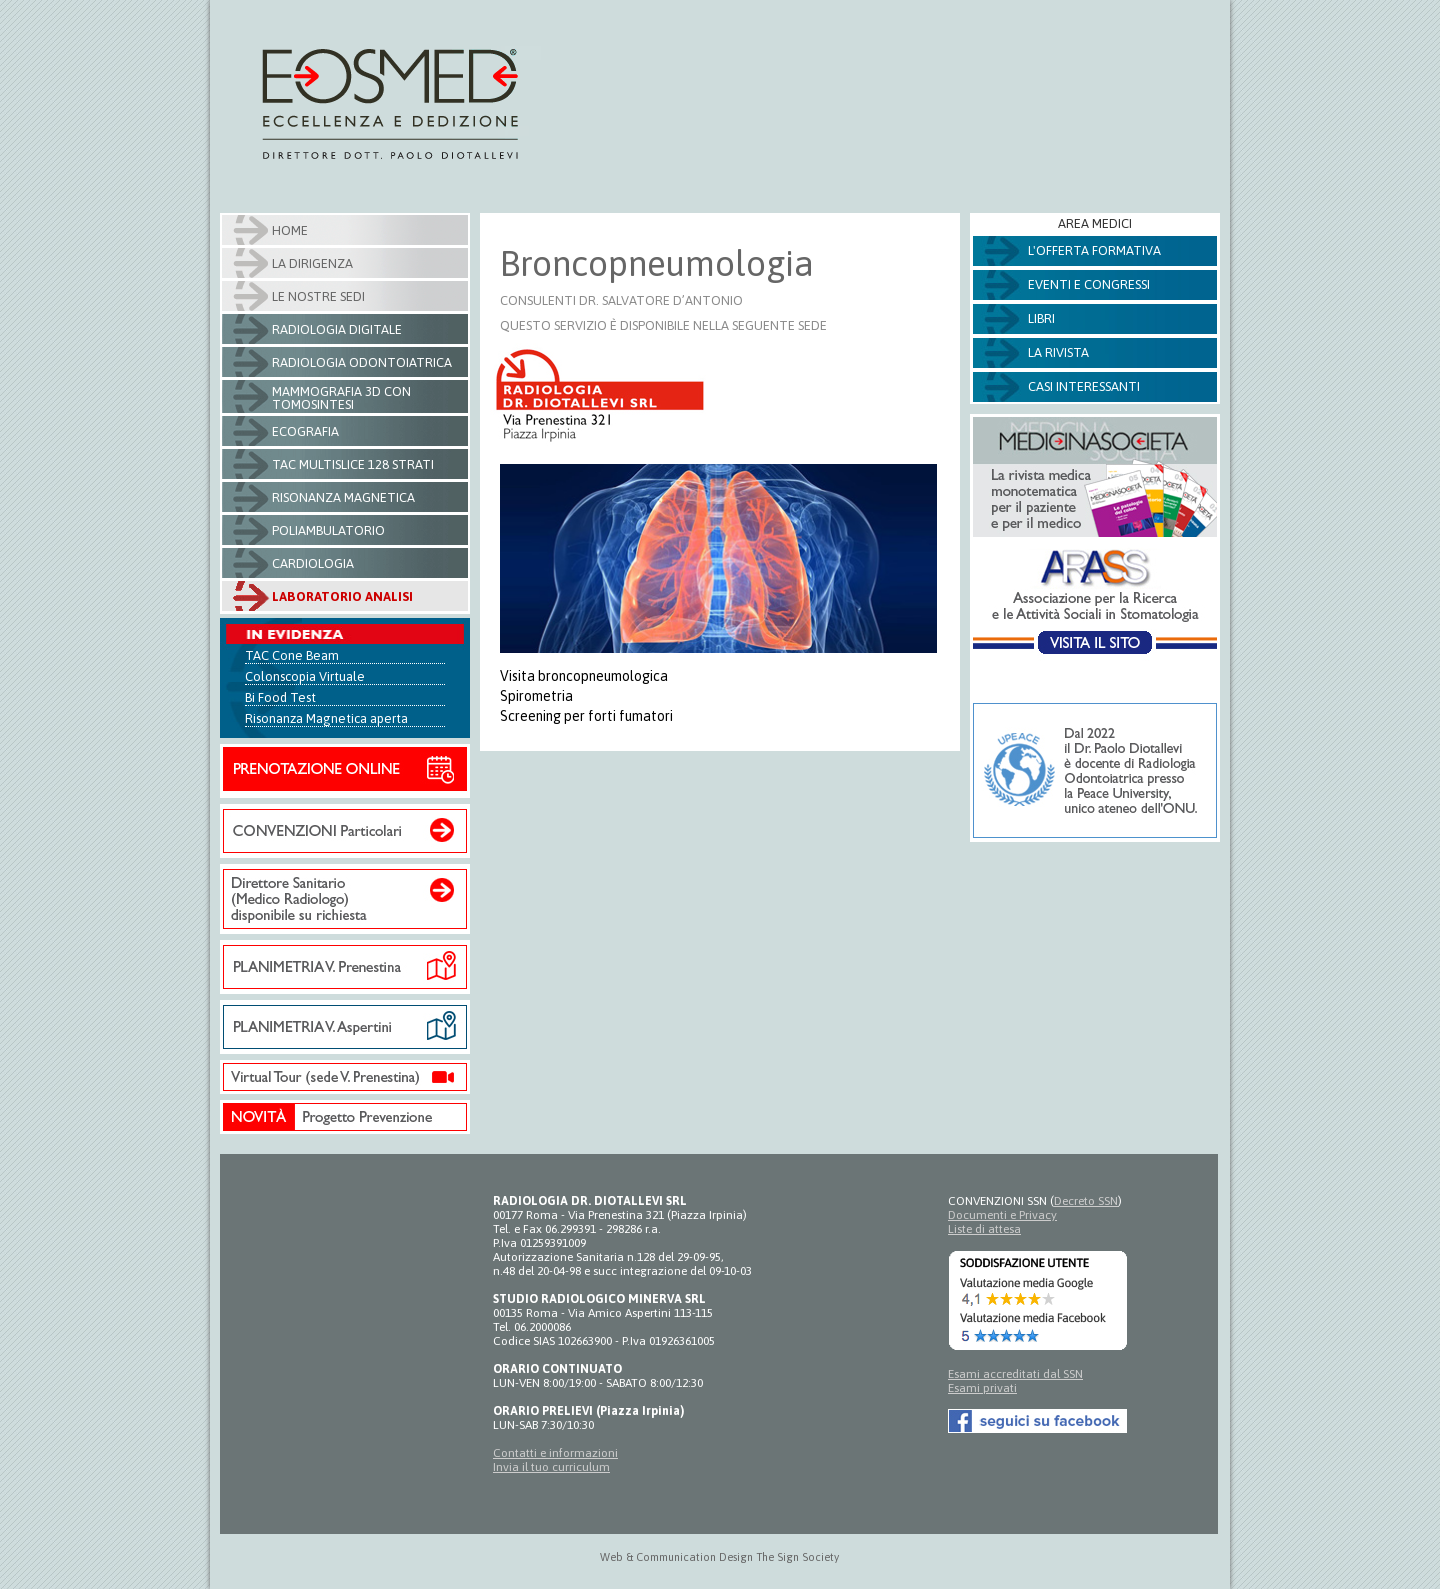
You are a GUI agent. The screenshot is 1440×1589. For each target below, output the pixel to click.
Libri (1041, 318)
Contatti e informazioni (555, 1453)
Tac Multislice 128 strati (353, 464)
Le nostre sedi (318, 296)
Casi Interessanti (1084, 386)
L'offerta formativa (1094, 250)
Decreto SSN (1086, 1201)
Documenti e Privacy (1002, 1215)
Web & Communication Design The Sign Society (719, 1557)
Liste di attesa (984, 1229)
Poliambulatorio (328, 530)
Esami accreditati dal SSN (1015, 1374)
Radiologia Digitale (337, 329)
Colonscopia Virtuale (305, 676)
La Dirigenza (312, 263)
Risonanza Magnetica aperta (326, 718)
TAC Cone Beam (292, 655)
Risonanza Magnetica (343, 497)
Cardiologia (313, 563)
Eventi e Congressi (1089, 284)
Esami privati (982, 1388)
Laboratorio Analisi (342, 596)
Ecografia (305, 431)
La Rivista (1058, 352)
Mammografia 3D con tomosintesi (341, 398)
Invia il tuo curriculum (551, 1467)
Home (290, 230)
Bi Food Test (280, 697)
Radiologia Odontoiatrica (362, 362)
